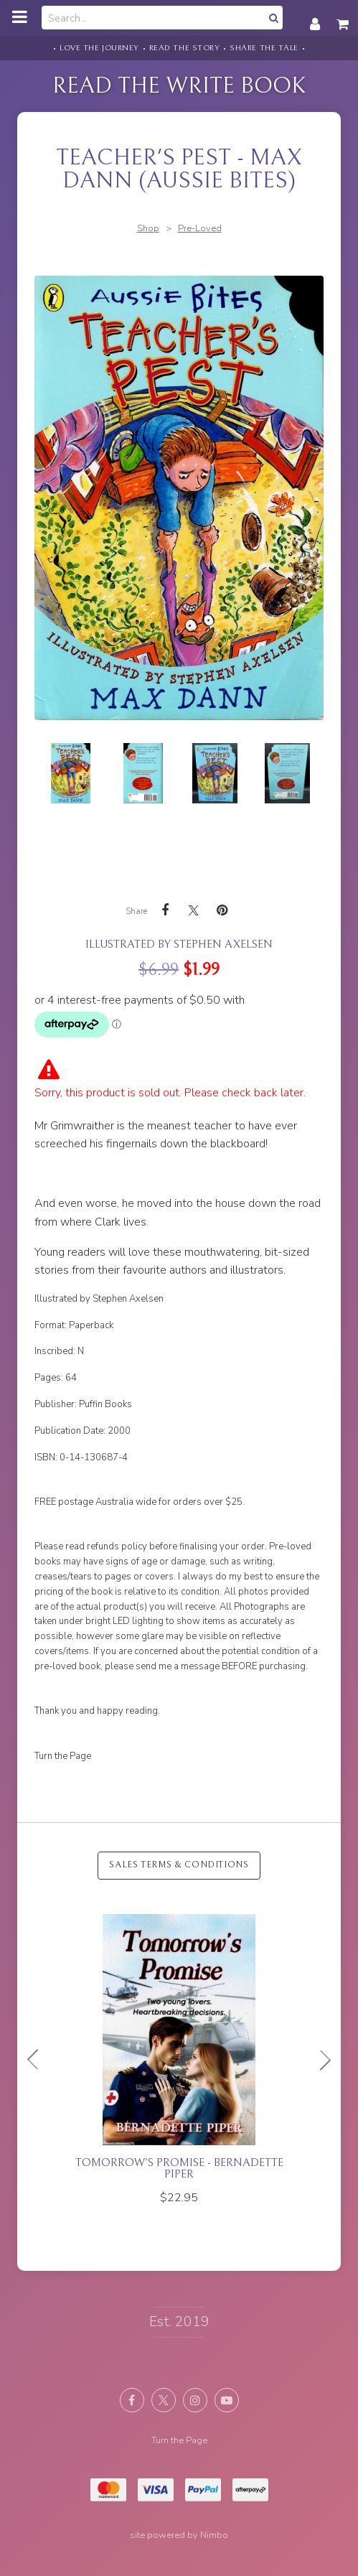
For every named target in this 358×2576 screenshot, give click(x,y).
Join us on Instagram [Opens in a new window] (195, 2400)
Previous (38, 2059)
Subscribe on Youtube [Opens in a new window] (227, 2400)
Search (272, 17)
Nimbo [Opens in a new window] (214, 2535)
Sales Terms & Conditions (178, 1864)
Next (319, 2059)
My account (315, 16)
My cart (343, 16)
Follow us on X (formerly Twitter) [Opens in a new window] (163, 2400)
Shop (148, 228)
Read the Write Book (179, 86)
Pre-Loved (200, 228)
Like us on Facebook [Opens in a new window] (132, 2400)
